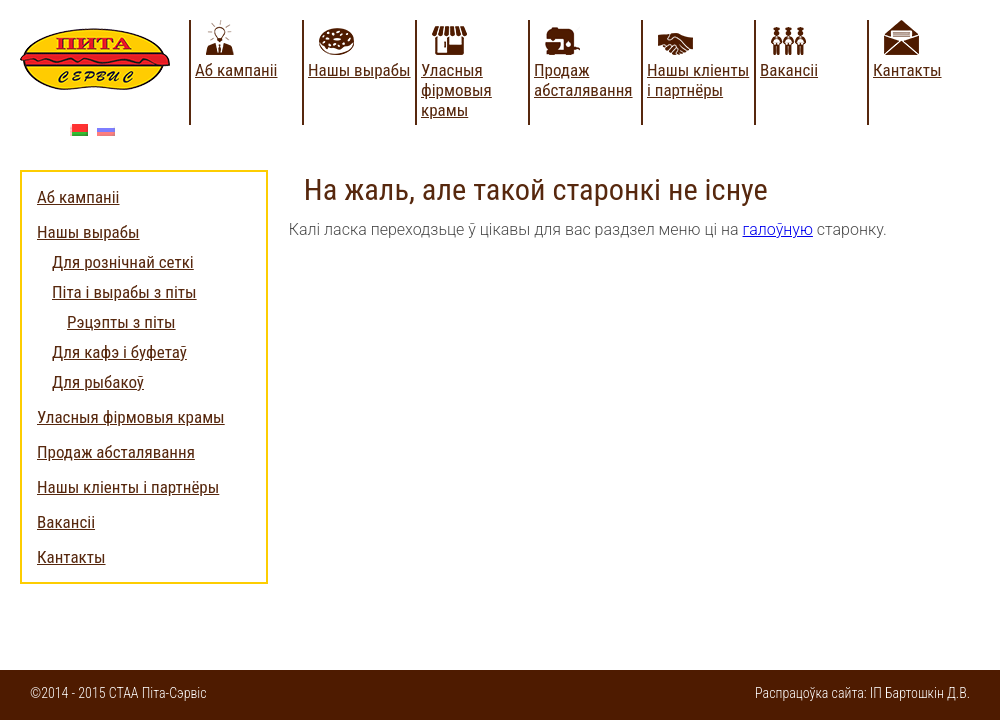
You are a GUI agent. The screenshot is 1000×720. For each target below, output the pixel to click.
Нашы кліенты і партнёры (698, 80)
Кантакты (907, 70)
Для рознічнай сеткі (123, 262)
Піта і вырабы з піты (124, 292)
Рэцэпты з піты (121, 322)
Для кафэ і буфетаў (119, 352)
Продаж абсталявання (583, 80)
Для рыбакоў (98, 382)
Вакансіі (789, 70)
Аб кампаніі (236, 70)
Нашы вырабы (359, 70)
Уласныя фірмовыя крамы (456, 90)
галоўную (778, 229)
